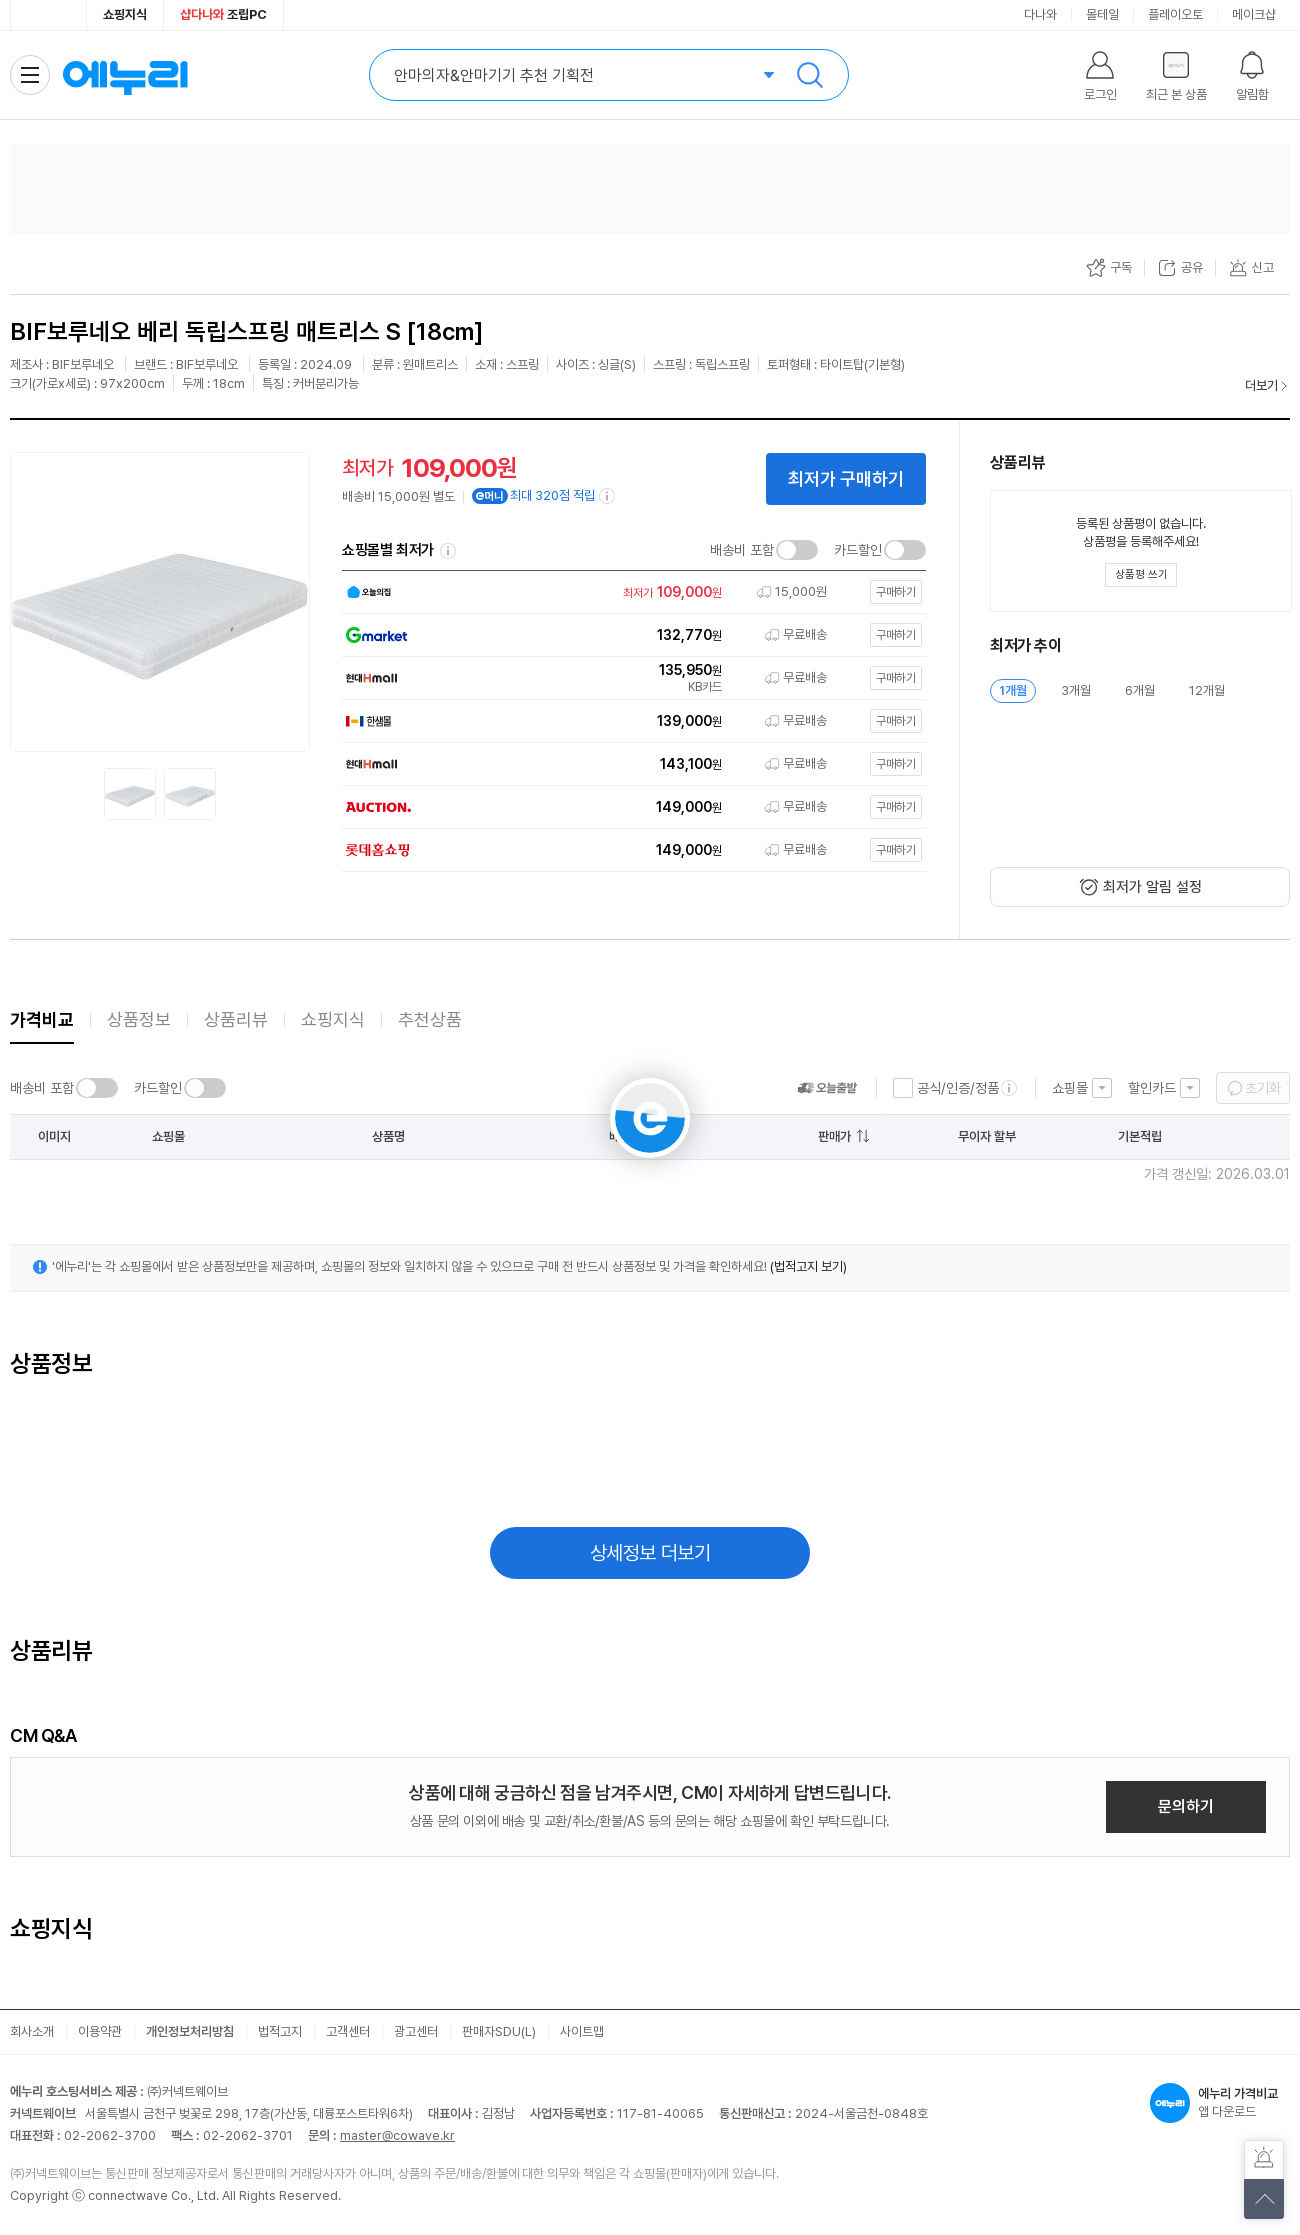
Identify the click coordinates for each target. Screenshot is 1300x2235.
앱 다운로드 (1220, 2103)
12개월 (1207, 690)
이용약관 (100, 2031)
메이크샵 (1254, 14)
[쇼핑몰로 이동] (628, 592)
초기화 (1263, 1088)
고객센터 (348, 2031)
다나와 (1040, 14)
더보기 (1261, 385)
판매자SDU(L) (499, 2031)
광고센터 (416, 2031)
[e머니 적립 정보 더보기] (608, 496)
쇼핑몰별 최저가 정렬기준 (448, 551)
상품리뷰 (236, 1019)
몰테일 (1102, 14)
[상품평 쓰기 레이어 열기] (1141, 575)
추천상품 (430, 1019)
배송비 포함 (742, 550)
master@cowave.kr (397, 2135)
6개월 (1140, 690)
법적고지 (280, 2031)
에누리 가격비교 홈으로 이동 (125, 75)
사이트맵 (582, 2031)
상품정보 (139, 1019)
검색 (810, 75)
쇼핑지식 (125, 14)
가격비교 (42, 1019)
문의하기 (1186, 1806)
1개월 (1013, 690)
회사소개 (32, 2031)
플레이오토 (1175, 14)
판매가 (834, 1136)
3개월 (1076, 690)
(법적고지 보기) (808, 1266)
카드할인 (858, 550)
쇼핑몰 (1070, 1088)
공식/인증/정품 (958, 1088)
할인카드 (1152, 1088)
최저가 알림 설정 (1152, 887)
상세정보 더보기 (650, 1553)
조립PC (223, 14)
